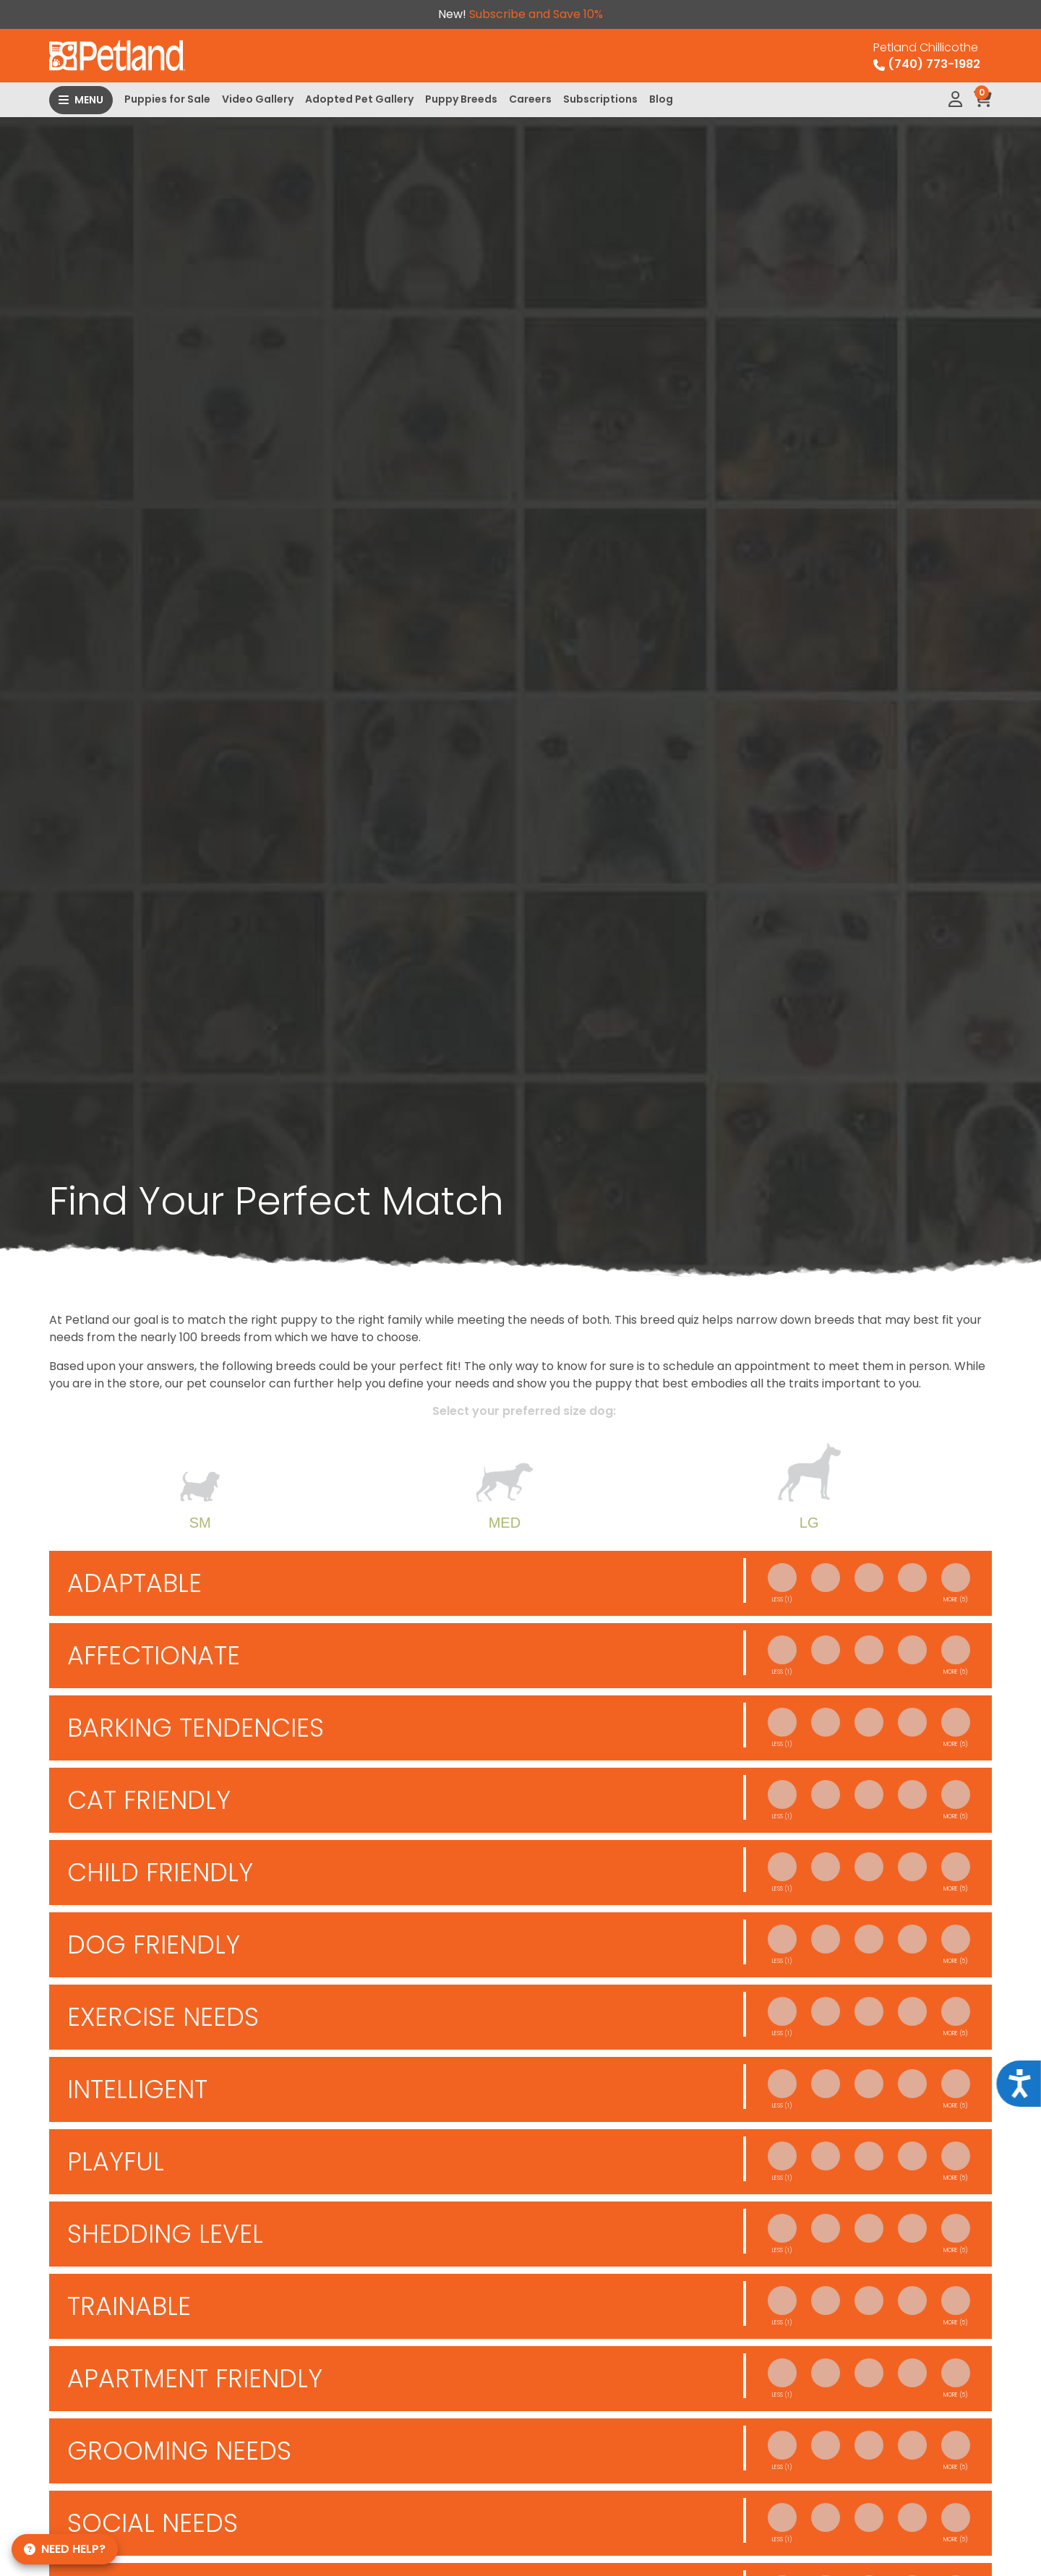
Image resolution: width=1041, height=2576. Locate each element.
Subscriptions (600, 99)
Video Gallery (258, 99)
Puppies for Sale (167, 99)
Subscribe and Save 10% (536, 14)
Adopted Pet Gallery (359, 99)
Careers (530, 99)
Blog (661, 99)
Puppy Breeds (461, 99)
